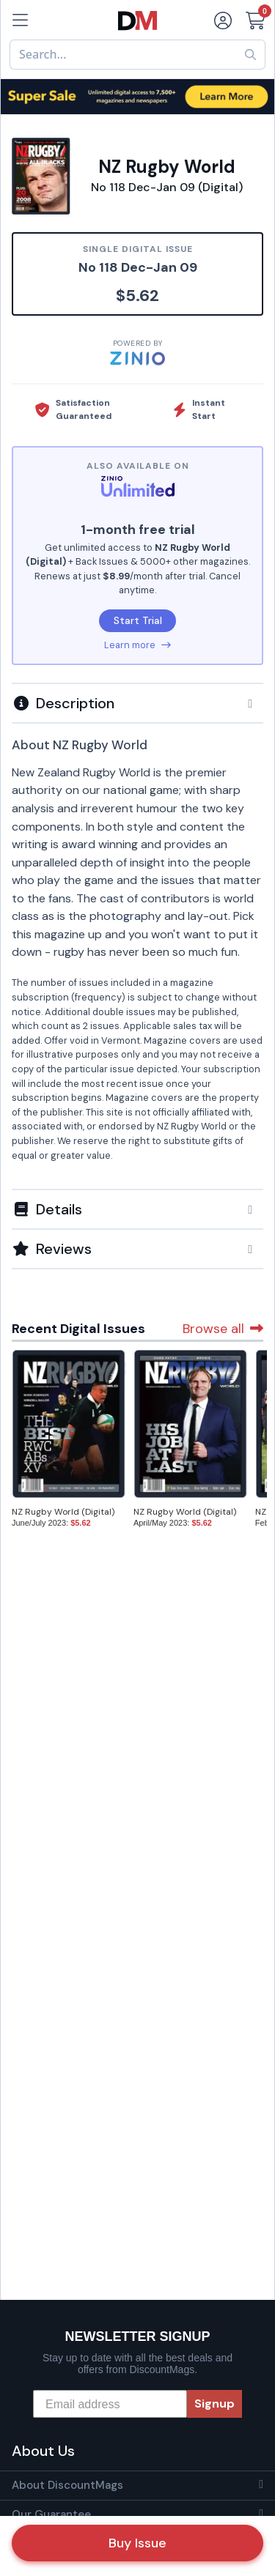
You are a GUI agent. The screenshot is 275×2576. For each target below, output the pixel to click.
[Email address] (110, 2404)
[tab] (137, 702)
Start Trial (138, 620)
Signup (214, 2403)
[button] (137, 703)
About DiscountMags (67, 2485)
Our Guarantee (51, 2514)
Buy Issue (137, 2543)
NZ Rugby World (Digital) (63, 1512)
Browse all (223, 1328)
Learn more (137, 645)
